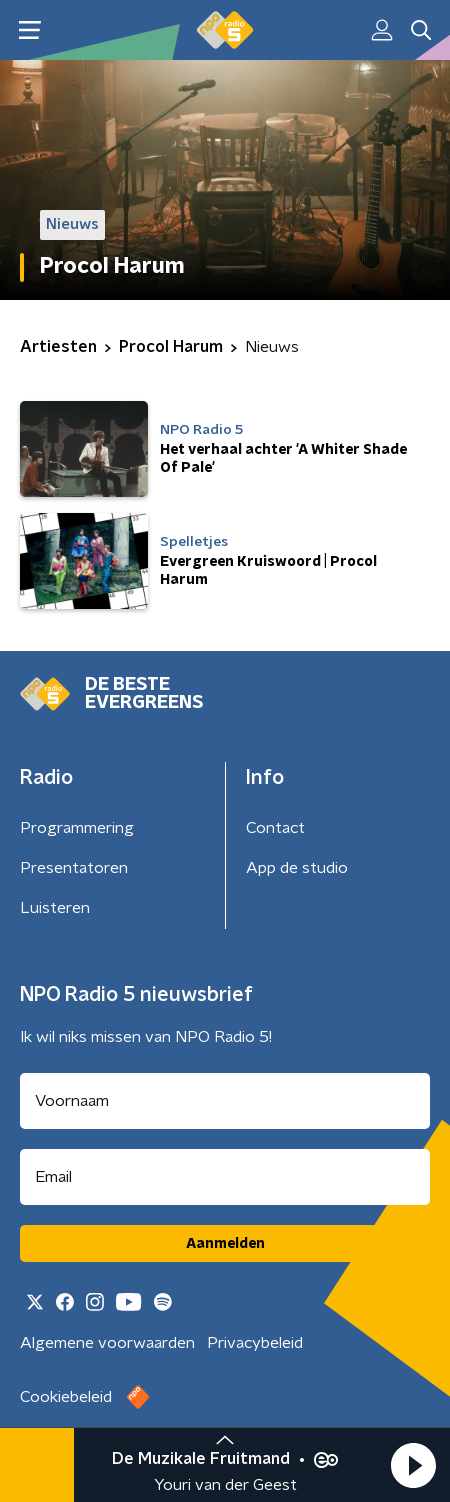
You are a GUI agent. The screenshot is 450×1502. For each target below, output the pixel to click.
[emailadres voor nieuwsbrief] (225, 1177)
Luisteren (55, 908)
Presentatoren (74, 868)
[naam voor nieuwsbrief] (225, 1101)
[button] (413, 1465)
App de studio (297, 868)
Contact (275, 828)
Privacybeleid (255, 1343)
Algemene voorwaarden (107, 1343)
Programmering (77, 828)
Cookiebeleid (66, 1397)
